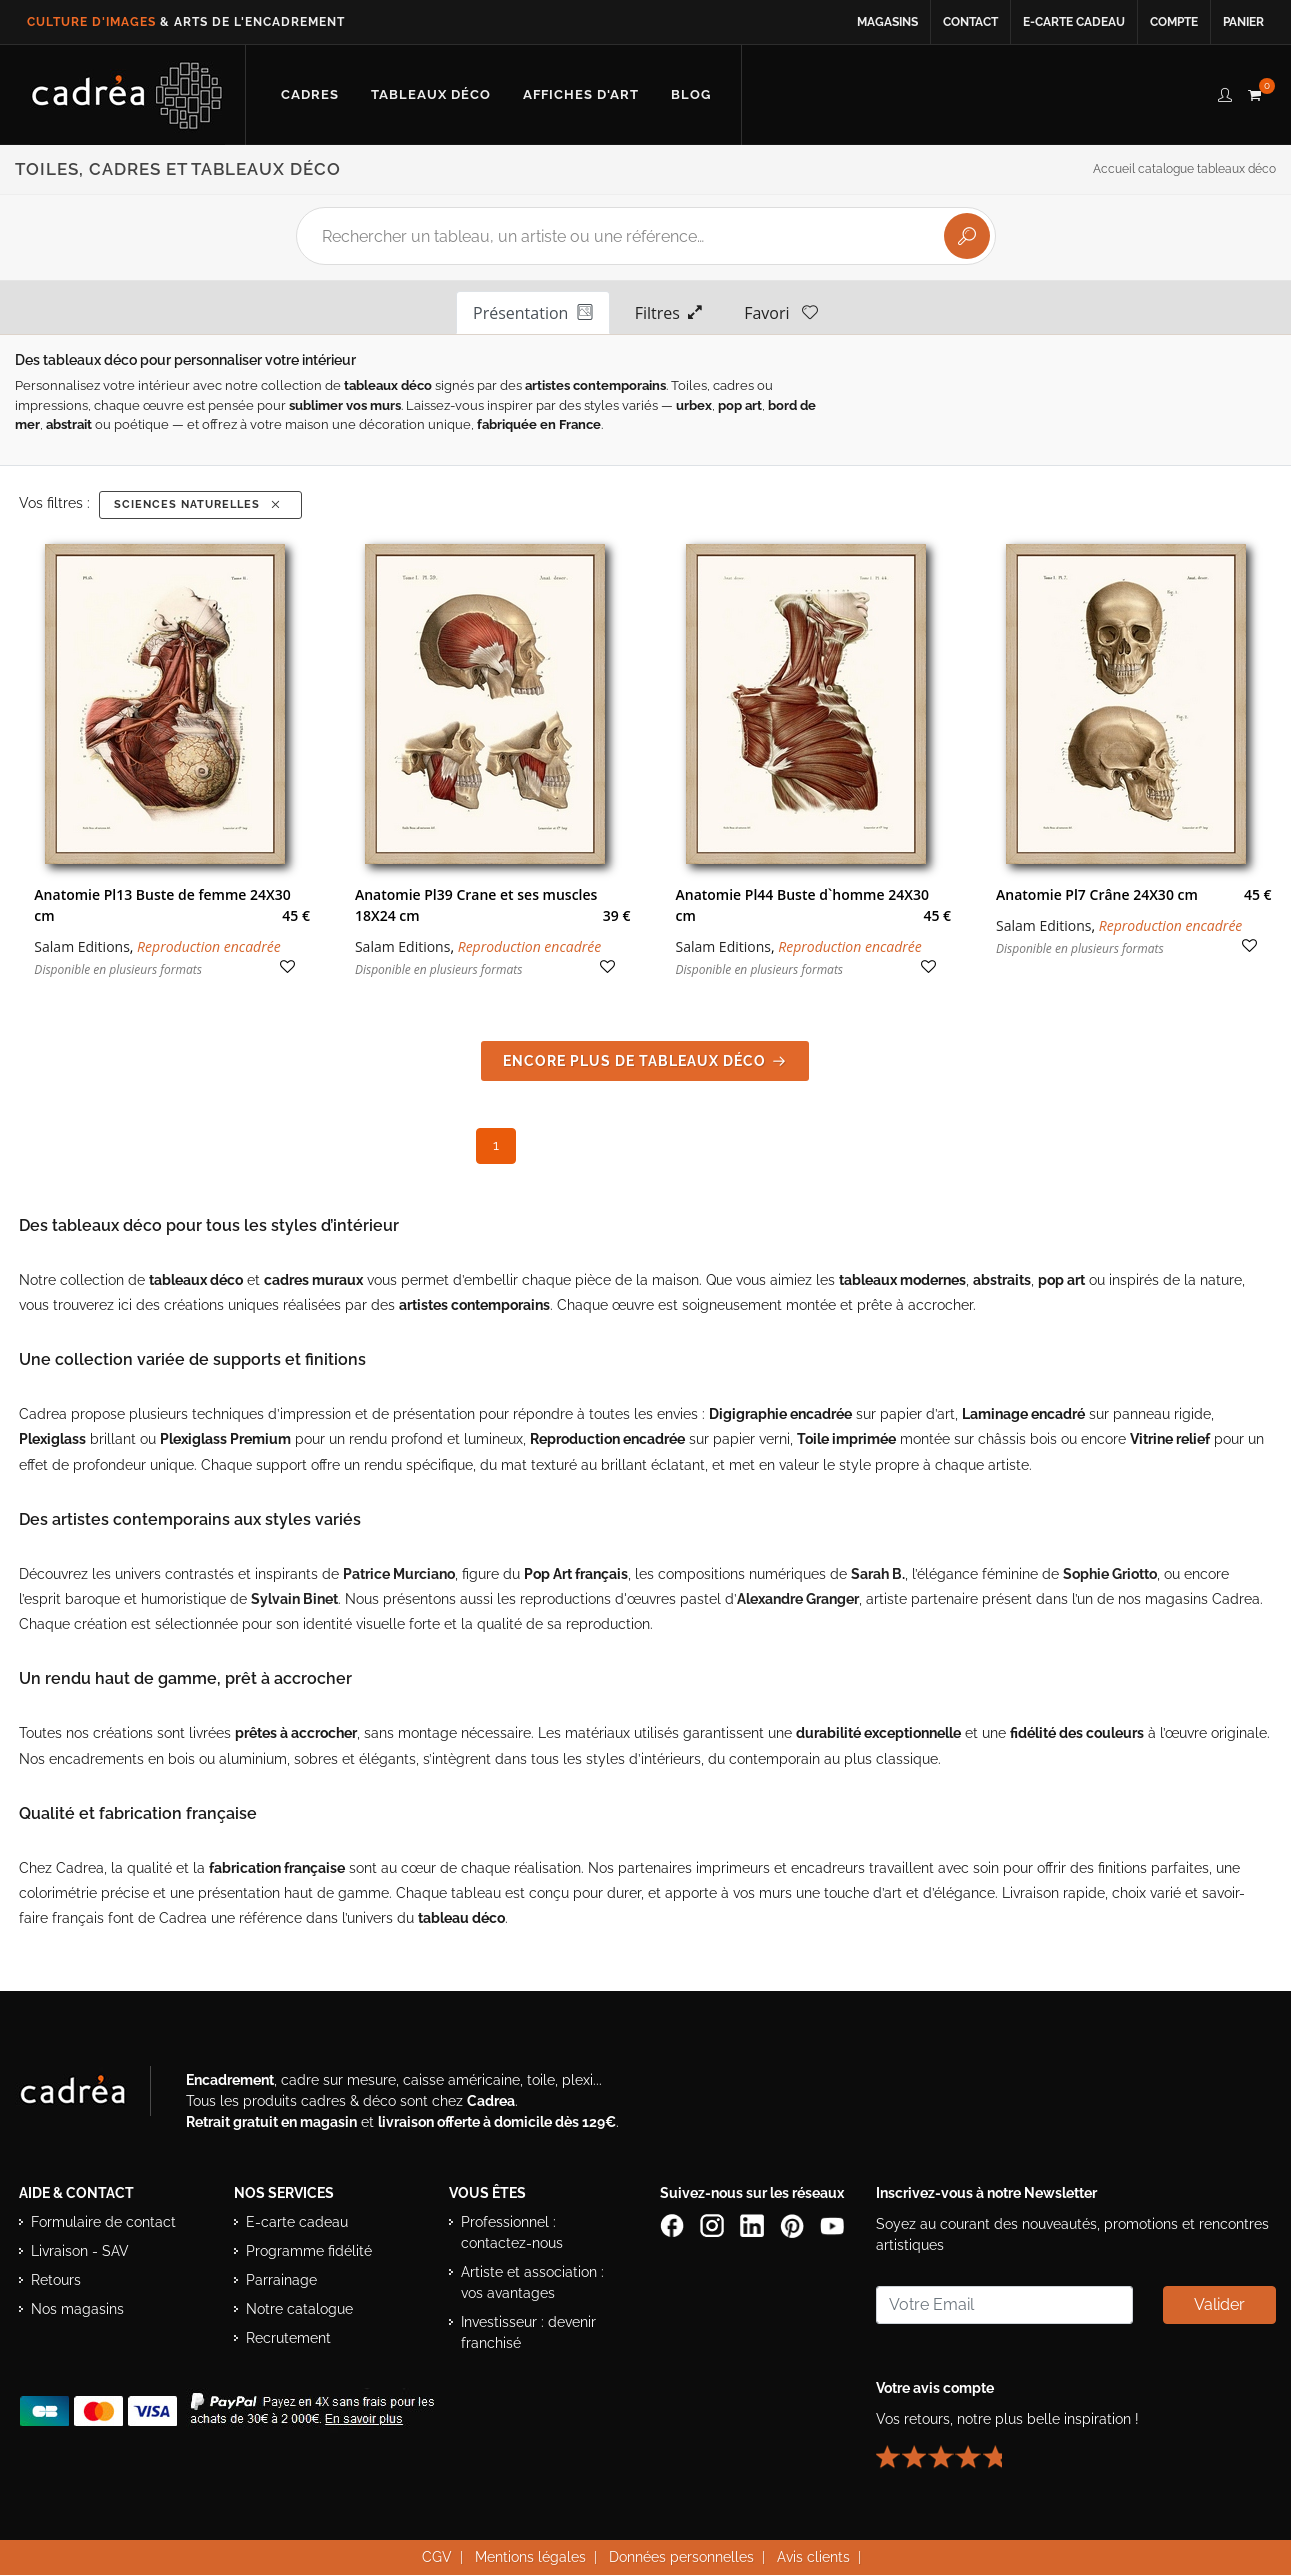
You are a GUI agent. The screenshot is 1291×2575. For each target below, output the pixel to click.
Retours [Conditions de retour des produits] (56, 2280)
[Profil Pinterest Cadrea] (794, 2225)
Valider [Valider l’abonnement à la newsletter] (1219, 2304)
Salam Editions (81, 946)
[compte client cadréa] (1225, 92)
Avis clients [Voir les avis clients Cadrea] (813, 2557)
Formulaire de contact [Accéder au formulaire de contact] (103, 2222)
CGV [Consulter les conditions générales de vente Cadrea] (437, 2557)
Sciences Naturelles (199, 504)
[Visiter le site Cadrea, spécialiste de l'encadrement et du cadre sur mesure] (93, 2095)
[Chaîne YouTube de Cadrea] (832, 2225)
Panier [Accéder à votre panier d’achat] (1243, 22)
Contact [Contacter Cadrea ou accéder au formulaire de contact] (970, 22)
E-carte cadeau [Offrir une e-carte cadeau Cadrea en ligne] (1074, 22)
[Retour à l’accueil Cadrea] (127, 95)
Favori (781, 312)
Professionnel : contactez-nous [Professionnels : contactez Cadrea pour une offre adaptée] (512, 2232)
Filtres (669, 312)
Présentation (533, 312)
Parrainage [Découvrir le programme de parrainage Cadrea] (281, 2280)
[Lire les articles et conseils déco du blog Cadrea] (691, 95)
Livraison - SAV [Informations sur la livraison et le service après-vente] (80, 2251)
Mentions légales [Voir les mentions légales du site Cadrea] (530, 2557)
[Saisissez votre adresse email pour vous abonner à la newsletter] (1004, 2305)
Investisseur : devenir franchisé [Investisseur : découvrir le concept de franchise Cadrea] (528, 2332)
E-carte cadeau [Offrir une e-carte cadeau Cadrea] (297, 2222)
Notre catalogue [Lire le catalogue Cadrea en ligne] (299, 2309)
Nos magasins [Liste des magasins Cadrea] (77, 2309)
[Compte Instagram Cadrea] (714, 2225)
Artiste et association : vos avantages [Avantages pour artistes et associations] (532, 2282)
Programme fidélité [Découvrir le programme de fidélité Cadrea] (309, 2251)
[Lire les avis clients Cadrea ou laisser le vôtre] (951, 2449)
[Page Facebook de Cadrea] (674, 2225)
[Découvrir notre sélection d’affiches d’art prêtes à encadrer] (581, 95)
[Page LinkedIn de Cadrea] (754, 2225)
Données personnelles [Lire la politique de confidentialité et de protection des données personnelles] (681, 2557)
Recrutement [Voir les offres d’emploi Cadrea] (288, 2338)
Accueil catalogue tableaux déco (1184, 169)
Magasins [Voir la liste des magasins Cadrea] (887, 22)
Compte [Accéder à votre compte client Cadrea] (1174, 22)
